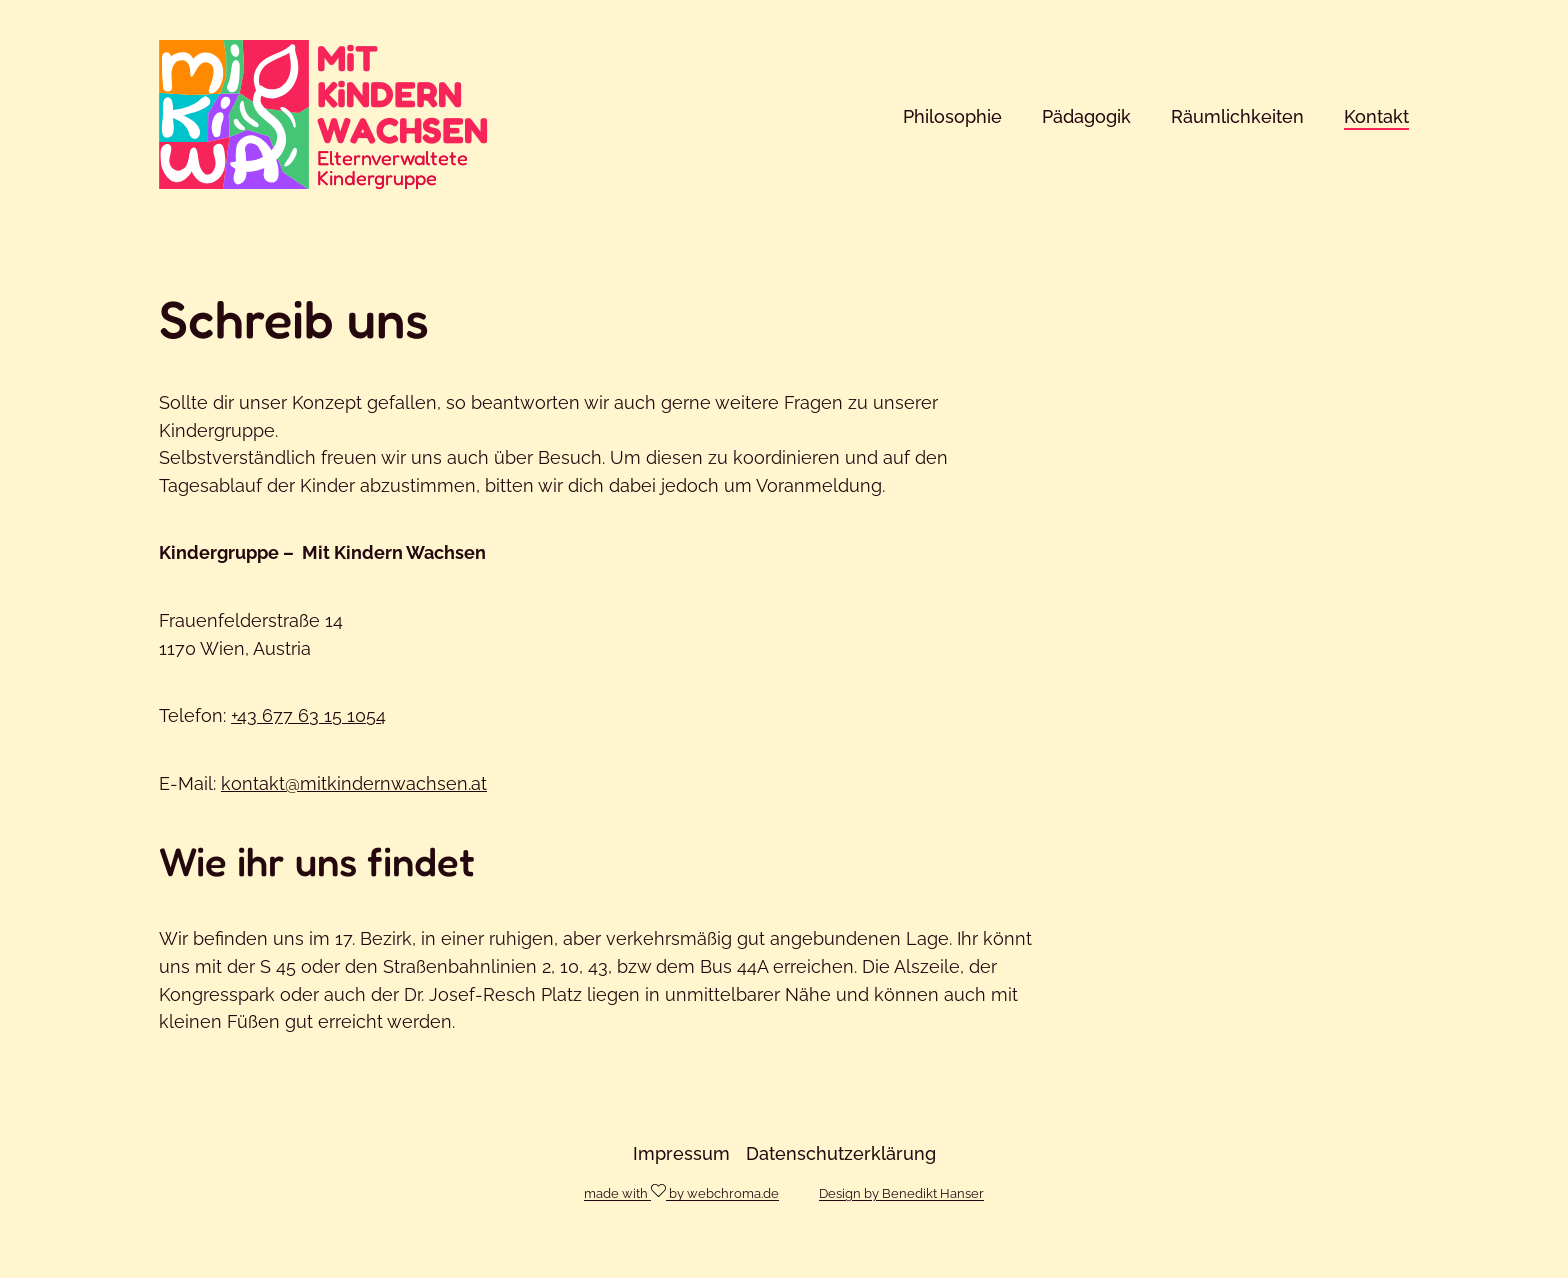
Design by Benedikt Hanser (901, 1193)
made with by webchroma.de (681, 1192)
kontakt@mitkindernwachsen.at (354, 783)
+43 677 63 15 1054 (308, 715)
